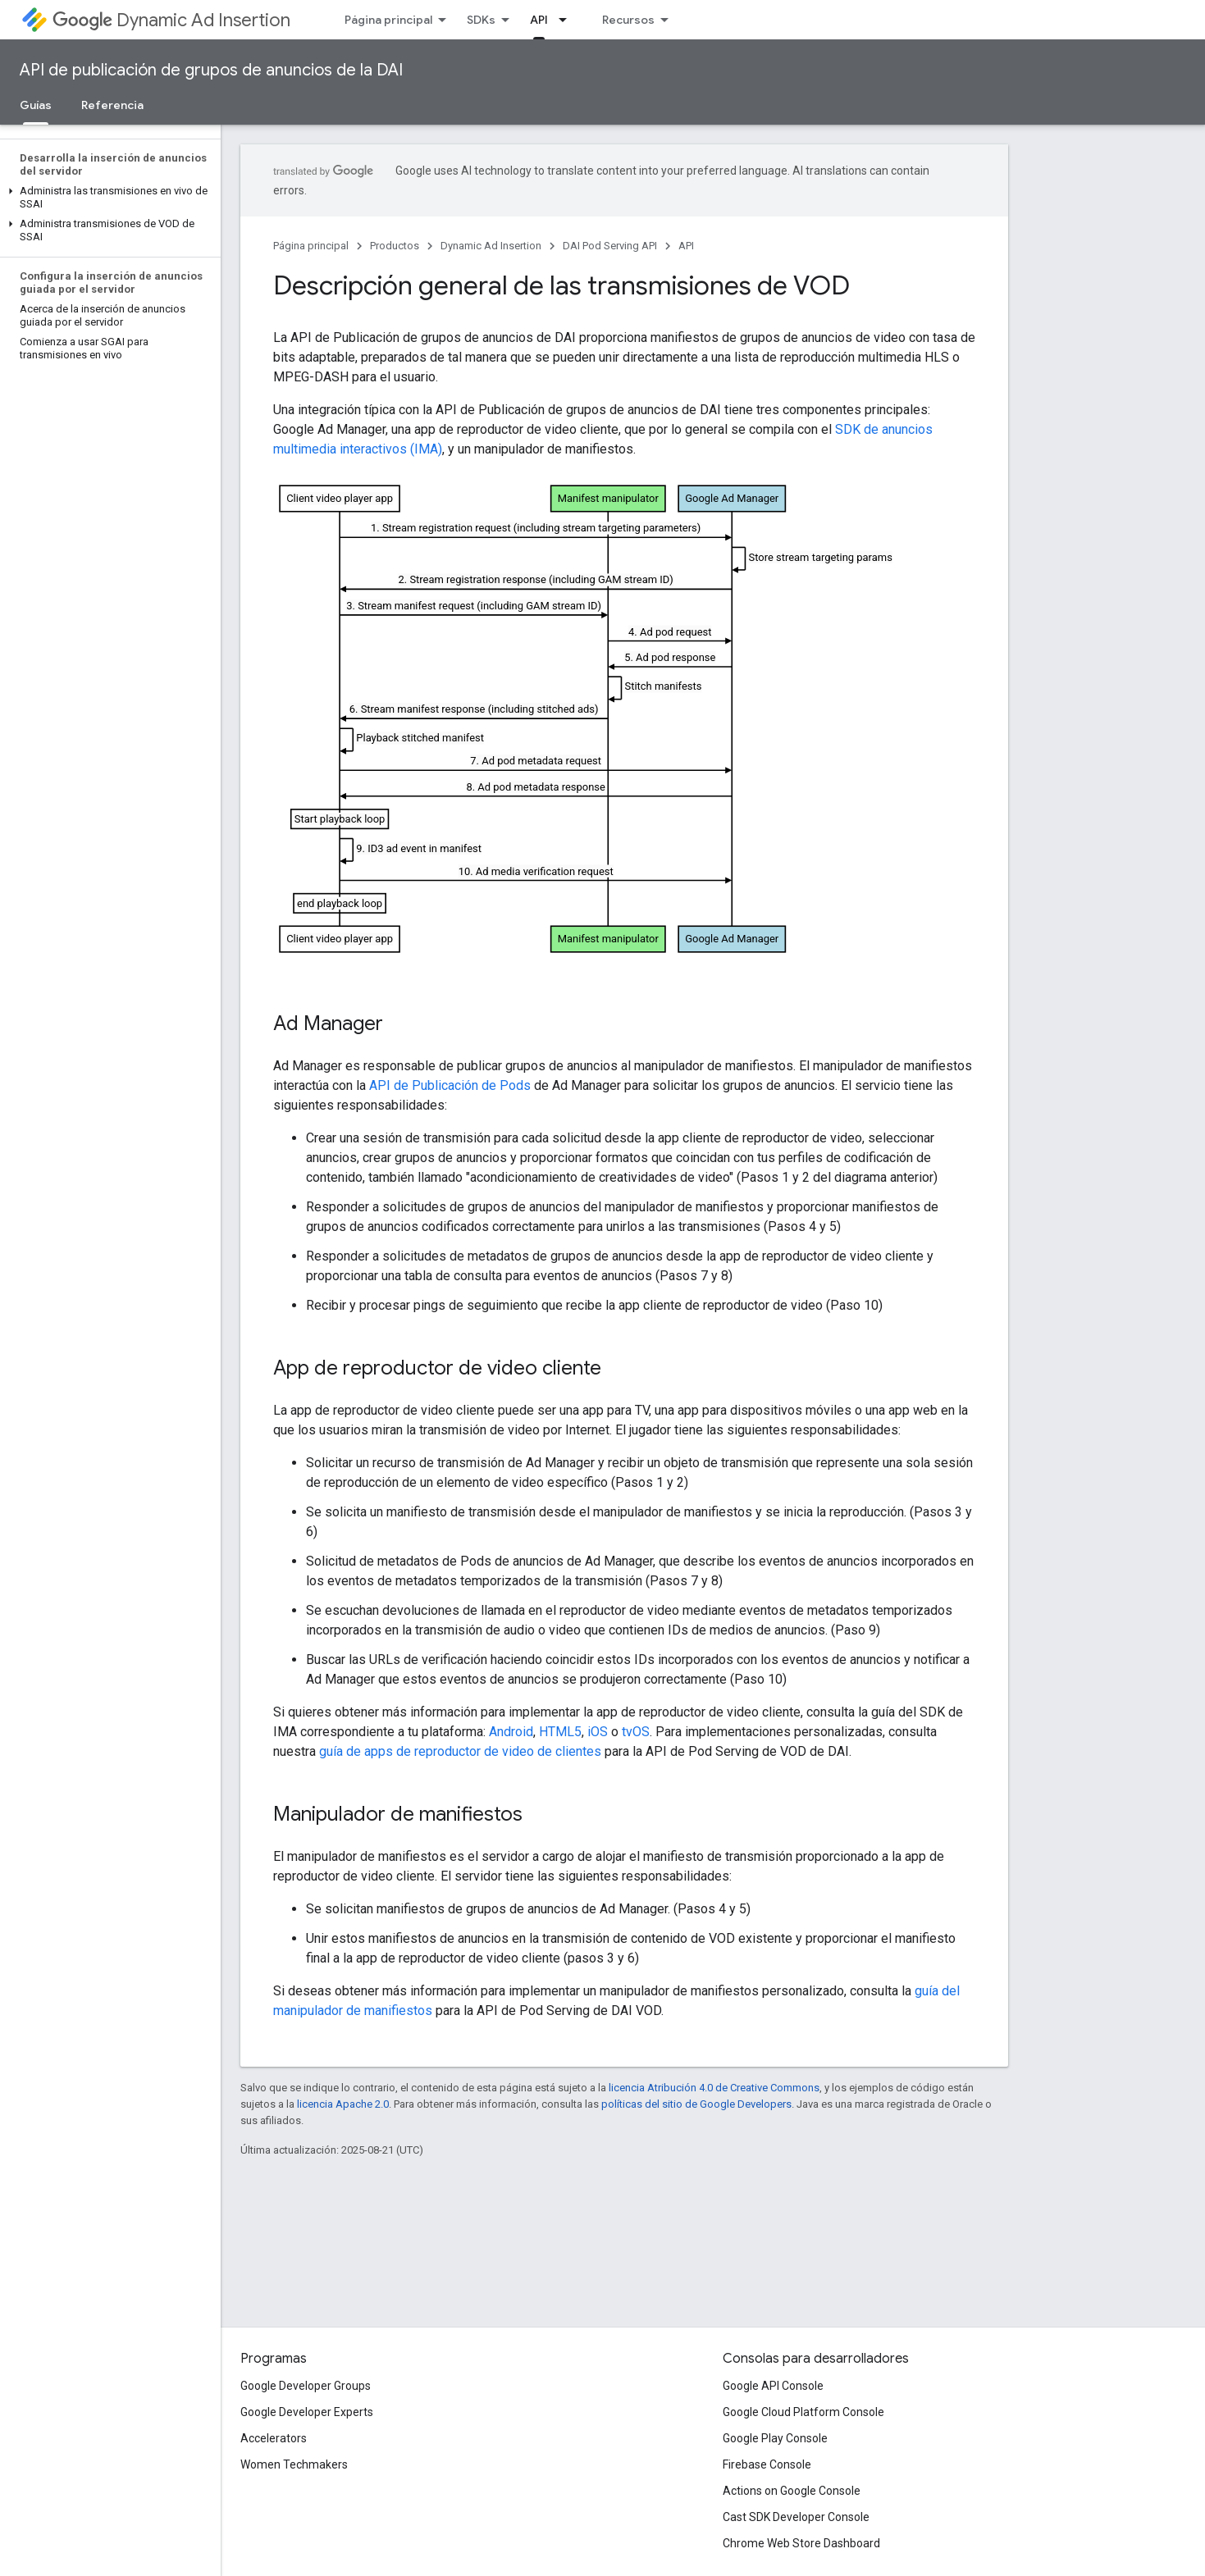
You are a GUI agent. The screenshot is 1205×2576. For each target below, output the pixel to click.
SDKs (481, 19)
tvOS (636, 1731)
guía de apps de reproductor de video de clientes (460, 1751)
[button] (107, 197)
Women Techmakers (294, 2464)
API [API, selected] (539, 19)
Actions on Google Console (791, 2490)
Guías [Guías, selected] (36, 105)
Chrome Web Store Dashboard (801, 2543)
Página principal (388, 19)
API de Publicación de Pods (450, 1085)
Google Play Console (775, 2438)
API (686, 245)
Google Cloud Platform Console (803, 2412)
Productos (394, 245)
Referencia (112, 105)
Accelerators (273, 2438)
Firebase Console (767, 2464)
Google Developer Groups (305, 2385)
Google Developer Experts (306, 2412)
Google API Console (773, 2385)
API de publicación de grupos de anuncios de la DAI (211, 70)
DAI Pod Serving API (610, 245)
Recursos (628, 19)
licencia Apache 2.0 (343, 2104)
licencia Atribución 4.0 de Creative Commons (714, 2087)
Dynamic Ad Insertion (171, 20)
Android (511, 1731)
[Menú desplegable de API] (567, 19)
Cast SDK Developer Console (796, 2517)
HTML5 (560, 1731)
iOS (597, 1731)
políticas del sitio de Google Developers (696, 2104)
